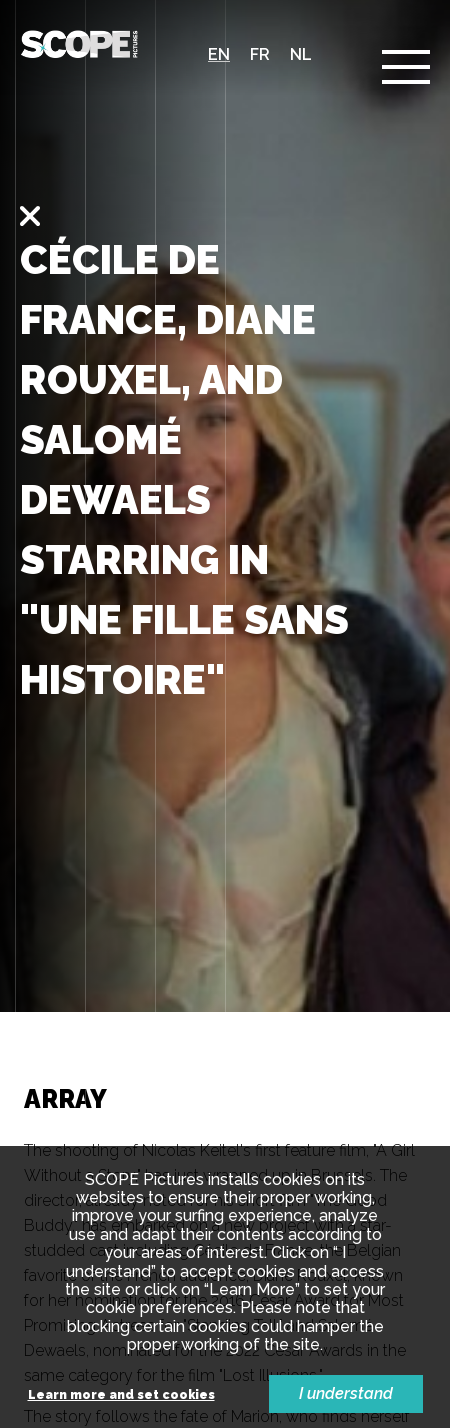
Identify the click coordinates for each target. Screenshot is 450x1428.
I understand (346, 1393)
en (219, 54)
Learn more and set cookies (121, 1395)
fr (260, 54)
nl (301, 54)
